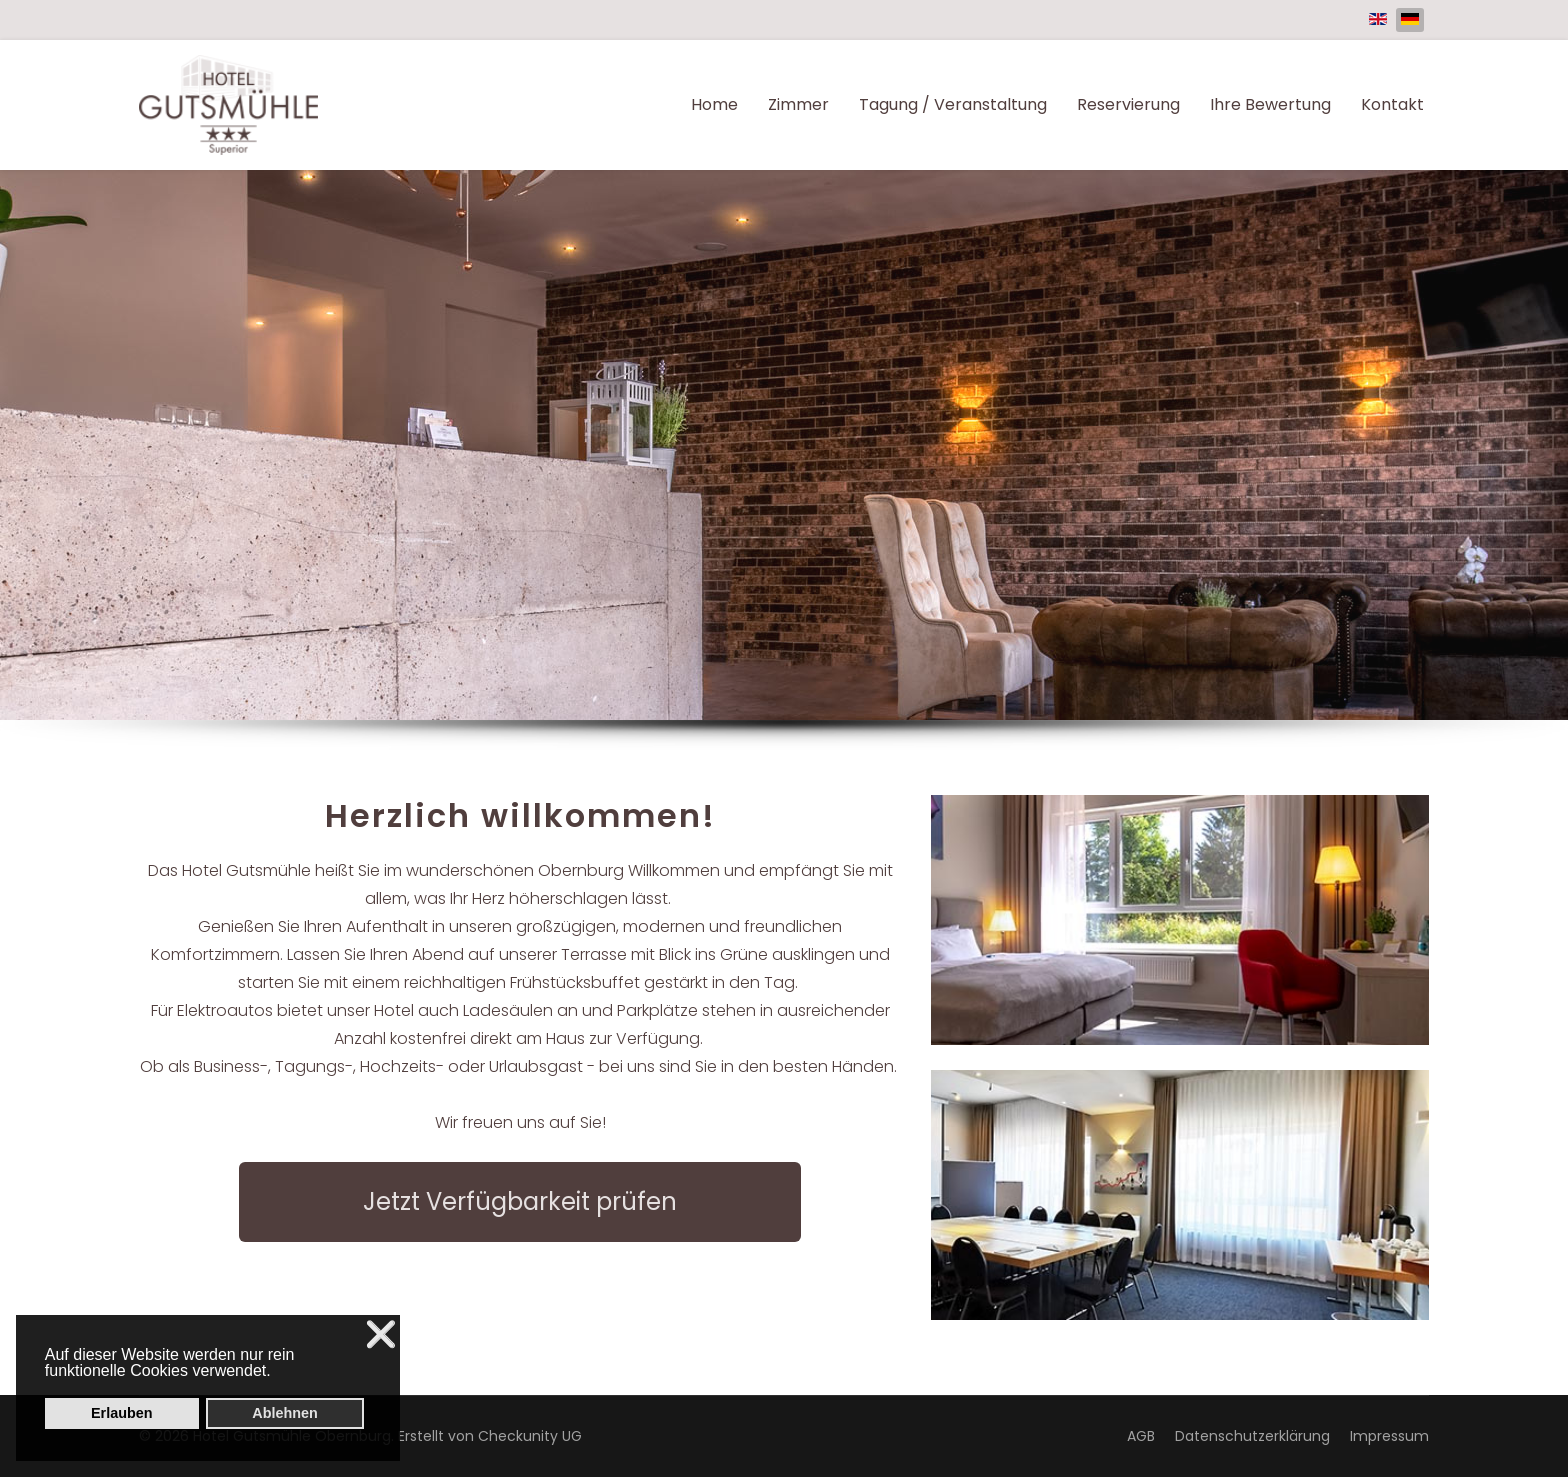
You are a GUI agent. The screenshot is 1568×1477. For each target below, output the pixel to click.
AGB (1141, 1436)
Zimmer (798, 104)
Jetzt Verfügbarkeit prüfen (520, 1201)
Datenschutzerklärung (1252, 1436)
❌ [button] (381, 1334)
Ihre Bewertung (1270, 104)
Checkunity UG (530, 1436)
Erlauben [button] (122, 1413)
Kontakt (1392, 104)
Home (714, 104)
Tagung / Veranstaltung (953, 104)
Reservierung (1128, 104)
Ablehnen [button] (285, 1413)
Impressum (1389, 1436)
